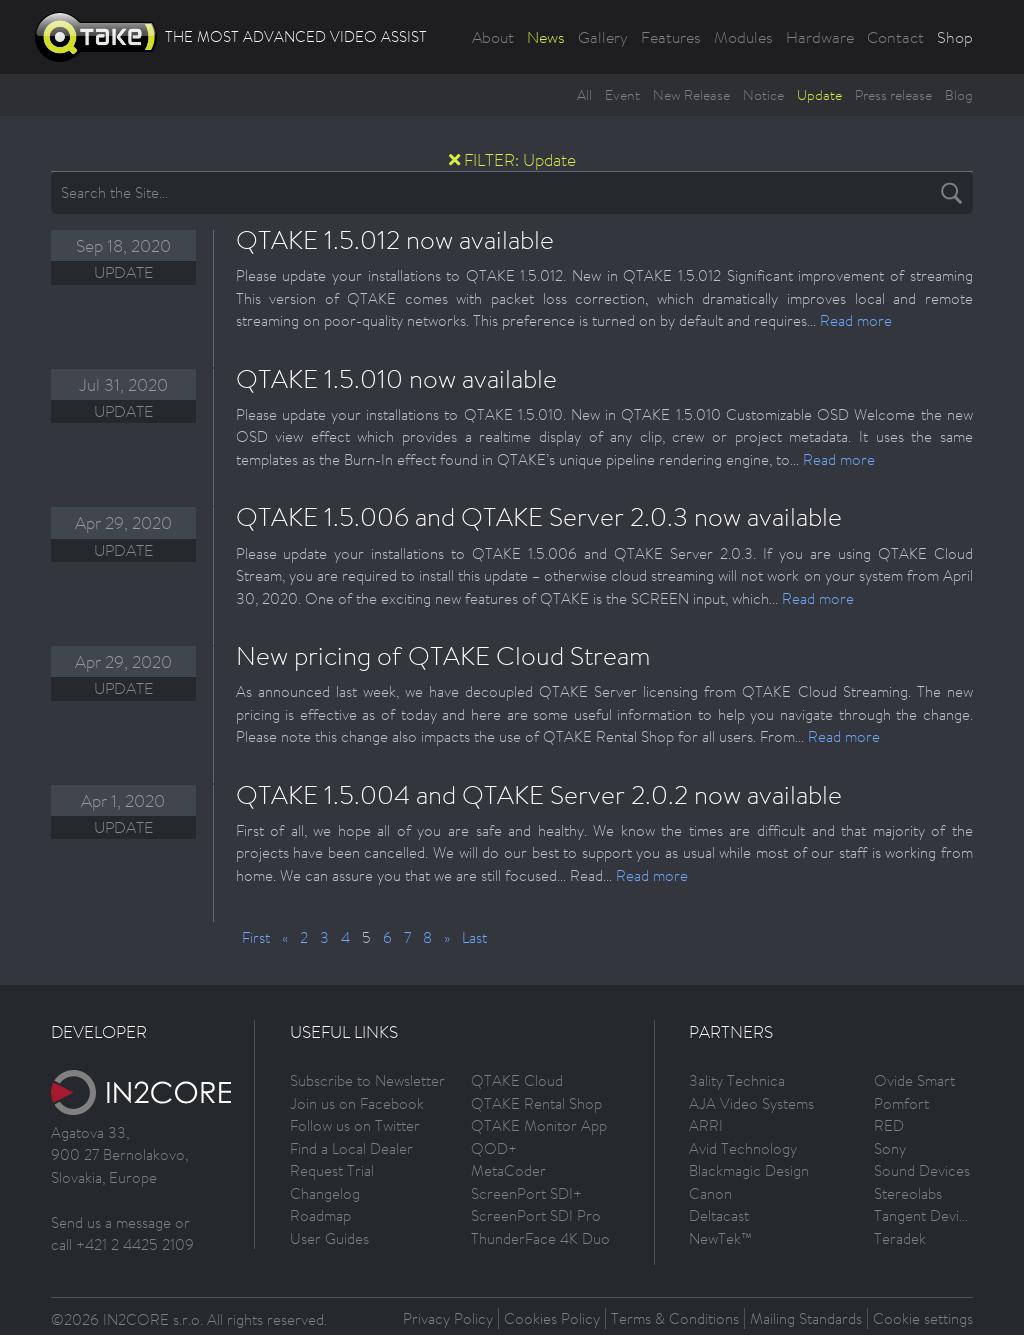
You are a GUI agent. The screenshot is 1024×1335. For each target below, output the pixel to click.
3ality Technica (737, 1080)
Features (671, 37)
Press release (893, 95)
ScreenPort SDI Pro (536, 1215)
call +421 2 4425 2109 (122, 1244)
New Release (691, 95)
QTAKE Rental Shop (536, 1103)
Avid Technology (743, 1148)
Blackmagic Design (749, 1170)
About (493, 37)
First (256, 937)
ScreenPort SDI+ (526, 1193)
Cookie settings (923, 1318)
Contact (895, 37)
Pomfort (901, 1103)
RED (889, 1125)
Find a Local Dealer (351, 1148)
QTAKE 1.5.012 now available (395, 239)
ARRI (706, 1125)
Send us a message (111, 1222)
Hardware (820, 37)
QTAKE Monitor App (539, 1125)
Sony (890, 1148)
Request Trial (332, 1170)
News (546, 37)
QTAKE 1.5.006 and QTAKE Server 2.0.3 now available (539, 516)
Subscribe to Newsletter (367, 1080)
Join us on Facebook (357, 1103)
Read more (856, 320)
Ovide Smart (914, 1080)
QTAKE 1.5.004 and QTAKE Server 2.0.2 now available (539, 794)
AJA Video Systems (751, 1103)
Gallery (603, 37)
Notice (763, 95)
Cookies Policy (552, 1318)
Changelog (325, 1193)
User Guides (329, 1238)
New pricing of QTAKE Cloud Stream (443, 655)
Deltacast (719, 1215)
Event (622, 95)
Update (819, 95)
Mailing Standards (806, 1318)
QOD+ (494, 1148)
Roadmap (320, 1215)
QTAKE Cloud (517, 1080)
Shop (955, 37)
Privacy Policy (448, 1318)
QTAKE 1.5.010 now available (396, 378)
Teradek (900, 1238)
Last (474, 937)
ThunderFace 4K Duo (540, 1238)
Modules (743, 37)
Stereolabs (908, 1193)
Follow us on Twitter (355, 1125)
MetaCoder (508, 1170)
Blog (959, 95)
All (584, 95)
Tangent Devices (927, 1215)
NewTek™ (720, 1238)
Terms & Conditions (675, 1318)
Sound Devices (922, 1170)
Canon (710, 1193)
